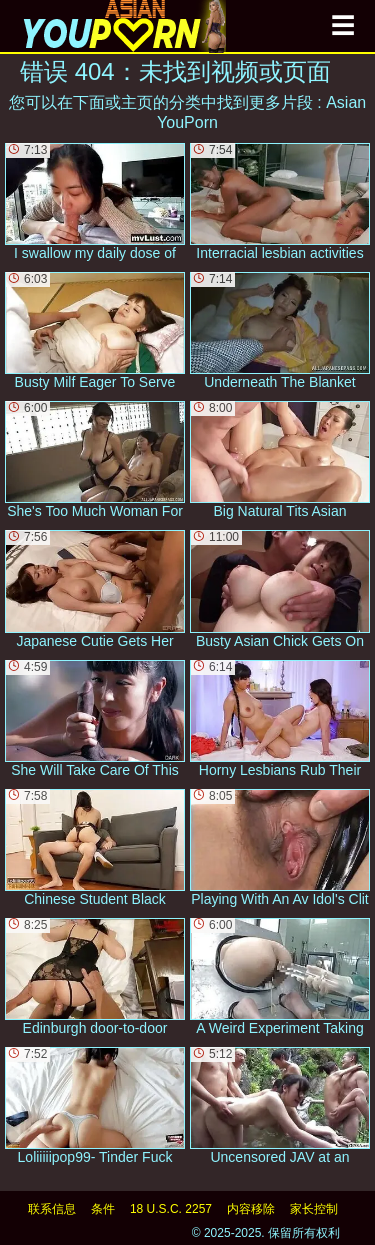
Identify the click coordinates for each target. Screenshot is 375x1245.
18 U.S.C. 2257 (171, 1209)
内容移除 (251, 1209)
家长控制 (314, 1209)
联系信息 (52, 1209)
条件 (103, 1209)
